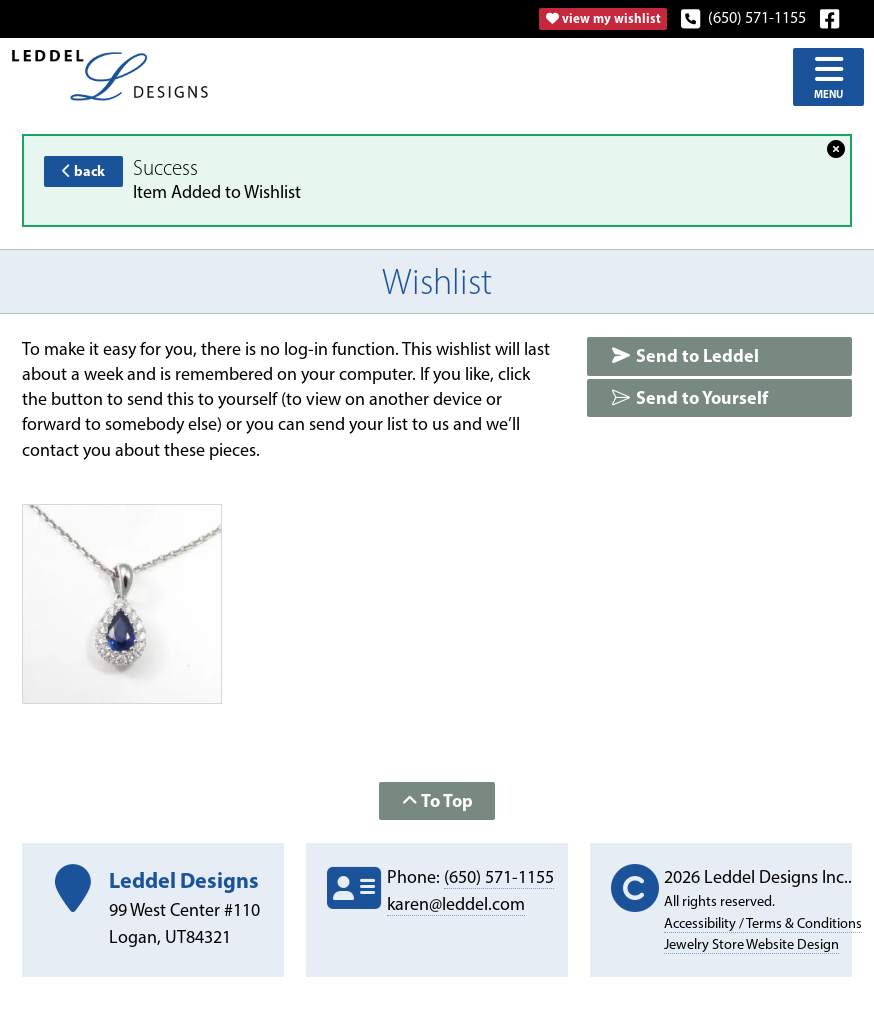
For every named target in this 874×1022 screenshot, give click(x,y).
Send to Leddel (685, 355)
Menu (828, 76)
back (83, 171)
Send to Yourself (689, 397)
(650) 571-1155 (744, 17)
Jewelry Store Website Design (751, 944)
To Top (437, 800)
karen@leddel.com (456, 904)
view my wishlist (603, 18)
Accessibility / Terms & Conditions (763, 923)
